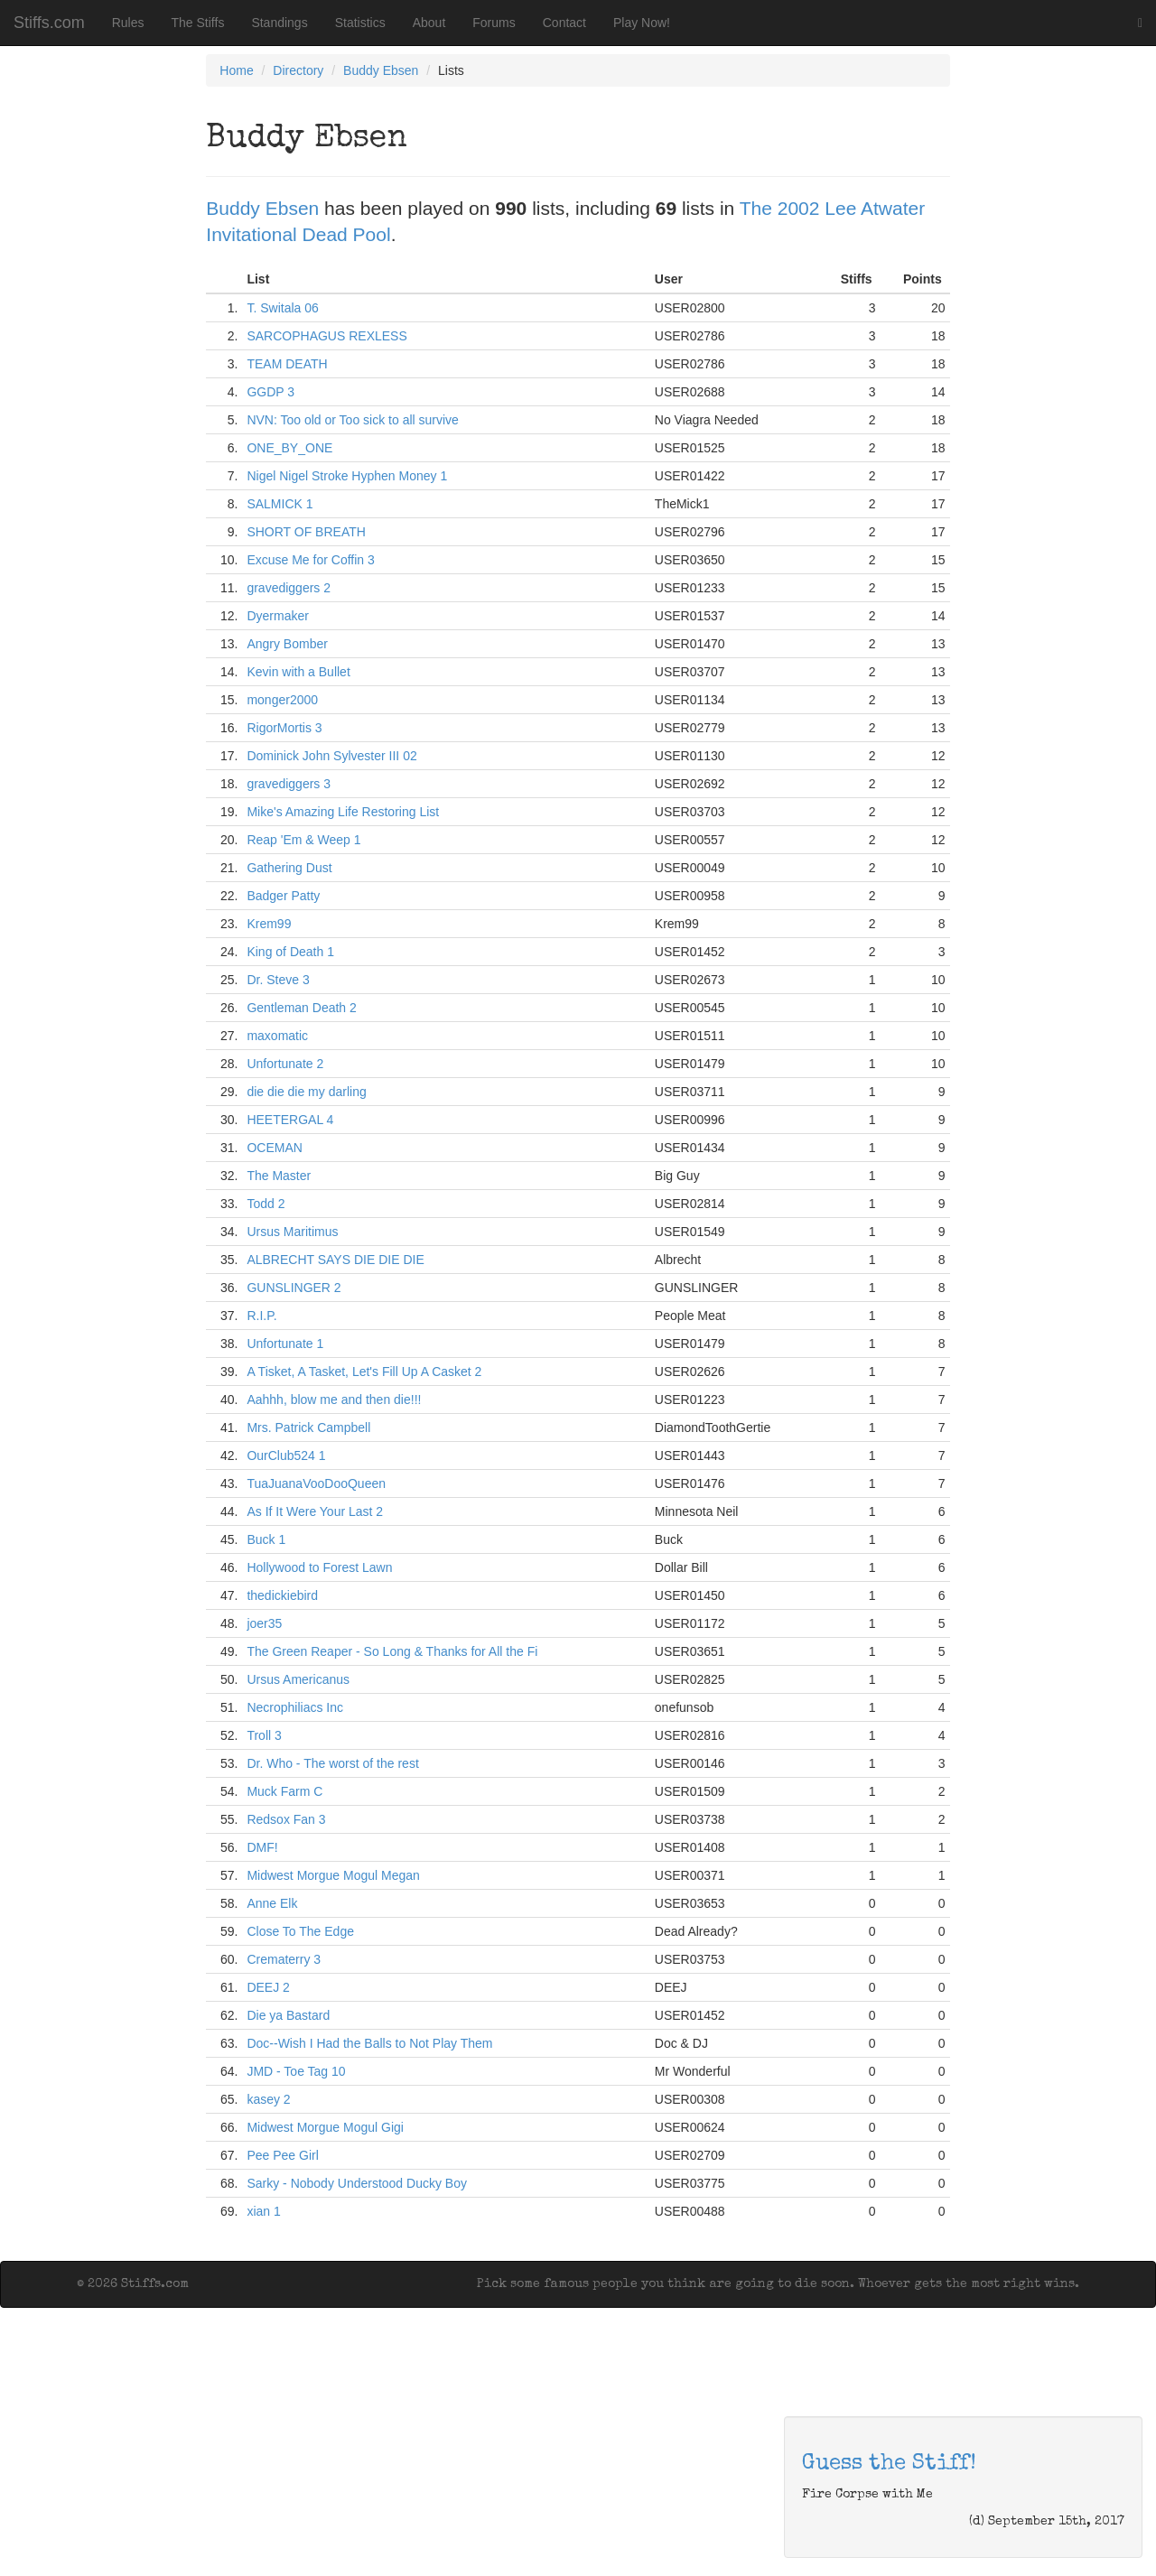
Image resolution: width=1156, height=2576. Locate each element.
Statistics (360, 22)
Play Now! (641, 22)
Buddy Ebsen (380, 70)
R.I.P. (261, 1315)
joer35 (264, 1623)
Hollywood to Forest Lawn (319, 1567)
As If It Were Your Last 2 (315, 1511)
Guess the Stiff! (889, 2464)
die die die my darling (306, 1091)
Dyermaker (277, 616)
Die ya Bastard (288, 2015)
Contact (564, 22)
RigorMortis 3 (284, 728)
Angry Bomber (287, 644)
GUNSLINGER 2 (293, 1287)
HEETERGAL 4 (290, 1119)
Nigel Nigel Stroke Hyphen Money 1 (347, 476)
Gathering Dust (289, 867)
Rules (128, 22)
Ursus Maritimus (292, 1231)
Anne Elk (272, 1903)
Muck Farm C (284, 1791)
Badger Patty (283, 895)
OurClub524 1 (286, 1455)
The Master (279, 1175)
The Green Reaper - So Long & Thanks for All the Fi (392, 1651)
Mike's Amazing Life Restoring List (343, 811)
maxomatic (277, 1035)
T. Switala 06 (282, 308)
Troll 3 (264, 1735)
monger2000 (282, 700)
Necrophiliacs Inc (295, 1707)
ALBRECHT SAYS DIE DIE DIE (335, 1259)
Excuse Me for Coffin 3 (310, 560)
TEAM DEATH (287, 364)
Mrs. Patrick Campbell (308, 1427)
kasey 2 (268, 2099)
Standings (279, 22)
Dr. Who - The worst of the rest (332, 1763)
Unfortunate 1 (285, 1343)
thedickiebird (282, 1595)
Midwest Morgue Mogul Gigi (325, 2127)
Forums (493, 22)
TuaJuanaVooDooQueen (316, 1483)
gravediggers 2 (289, 588)
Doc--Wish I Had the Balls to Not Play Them (369, 2043)
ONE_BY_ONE (289, 448)
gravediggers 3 (289, 784)
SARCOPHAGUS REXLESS (326, 336)
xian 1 (263, 2211)
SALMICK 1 (279, 504)
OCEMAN (274, 1147)
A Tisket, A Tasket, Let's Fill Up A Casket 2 (364, 1371)
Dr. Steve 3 (278, 979)
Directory (298, 70)
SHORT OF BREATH (306, 532)
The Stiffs (198, 22)
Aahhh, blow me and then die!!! (334, 1399)
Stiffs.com (49, 23)
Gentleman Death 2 (301, 1007)
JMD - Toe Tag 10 (296, 2071)
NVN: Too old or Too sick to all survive (352, 420)
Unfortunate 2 (285, 1063)
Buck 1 (266, 1539)
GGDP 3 (270, 392)
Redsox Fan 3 (286, 1819)
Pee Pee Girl (282, 2155)
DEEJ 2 (268, 1987)
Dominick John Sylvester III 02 (331, 756)
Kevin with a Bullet (298, 672)
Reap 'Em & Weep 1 (303, 839)
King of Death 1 (290, 951)
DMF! (262, 1847)
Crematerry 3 (284, 1959)
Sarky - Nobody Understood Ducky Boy (357, 2183)
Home (236, 70)
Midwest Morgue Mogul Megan (333, 1875)
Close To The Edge (300, 1931)
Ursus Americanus (298, 1679)
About (429, 22)
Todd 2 (265, 1203)
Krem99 (269, 923)
